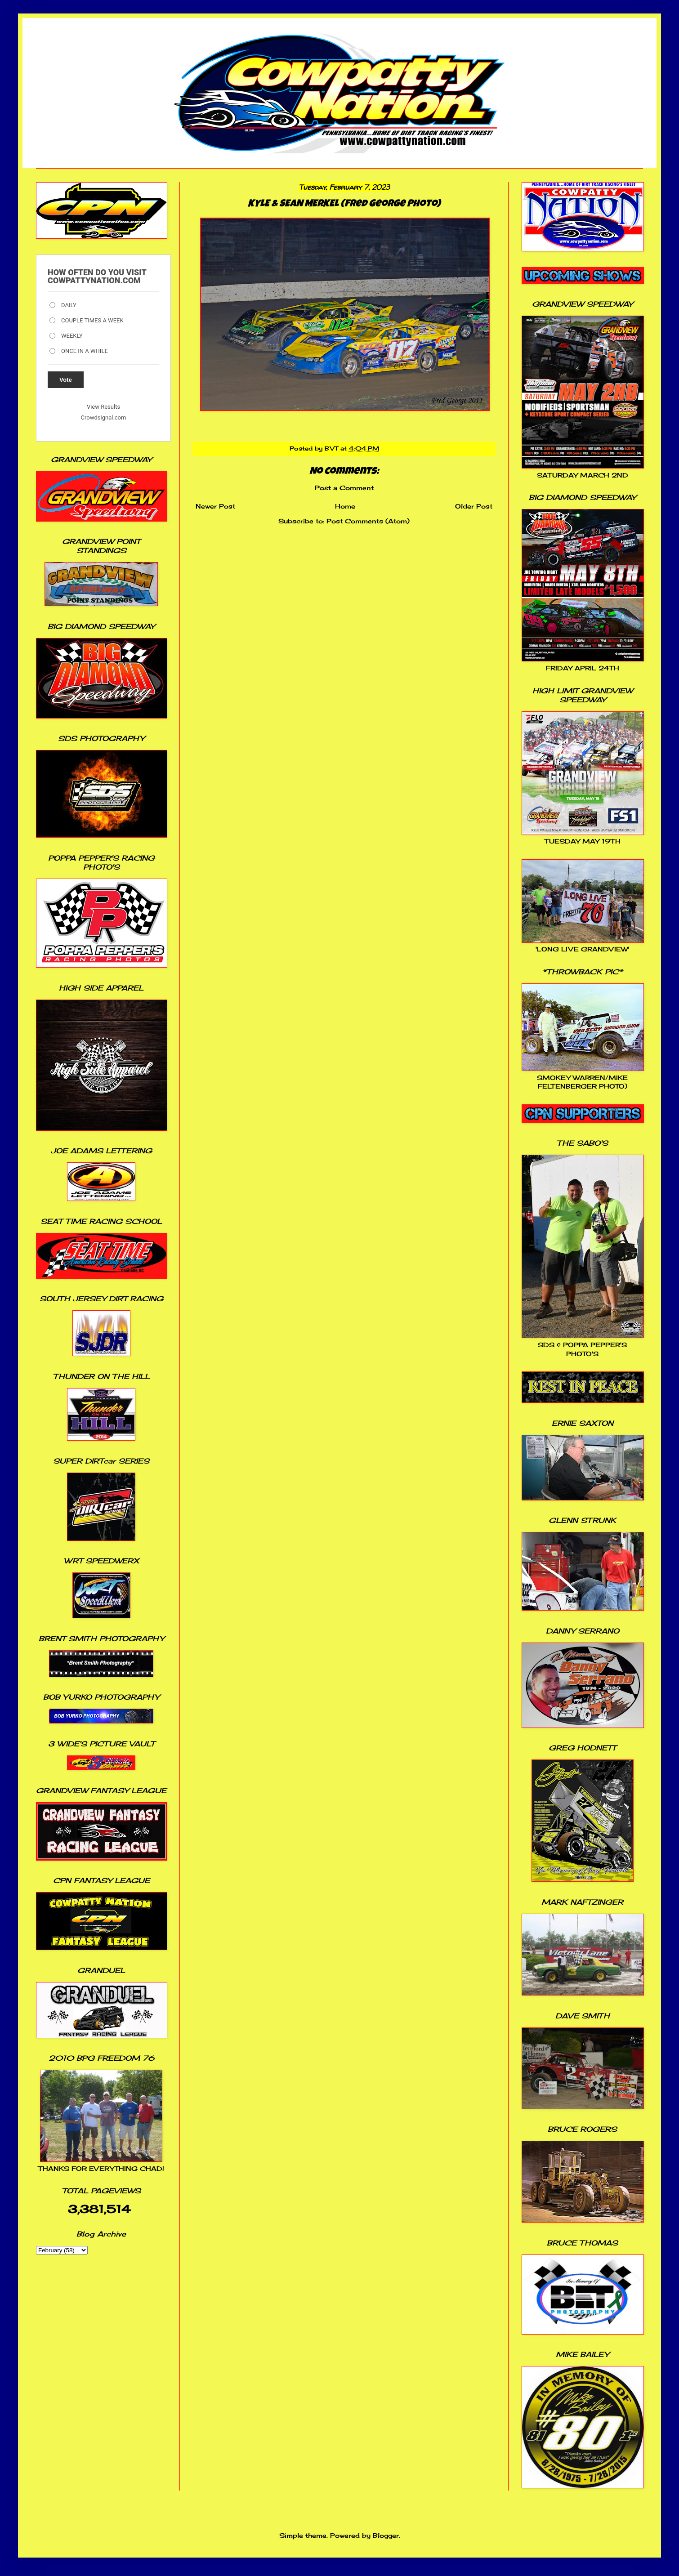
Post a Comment (344, 487)
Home (345, 506)
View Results (103, 406)
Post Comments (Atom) (368, 521)
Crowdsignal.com (103, 417)
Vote (65, 379)
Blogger (386, 2535)
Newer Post (215, 506)
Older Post (473, 506)
